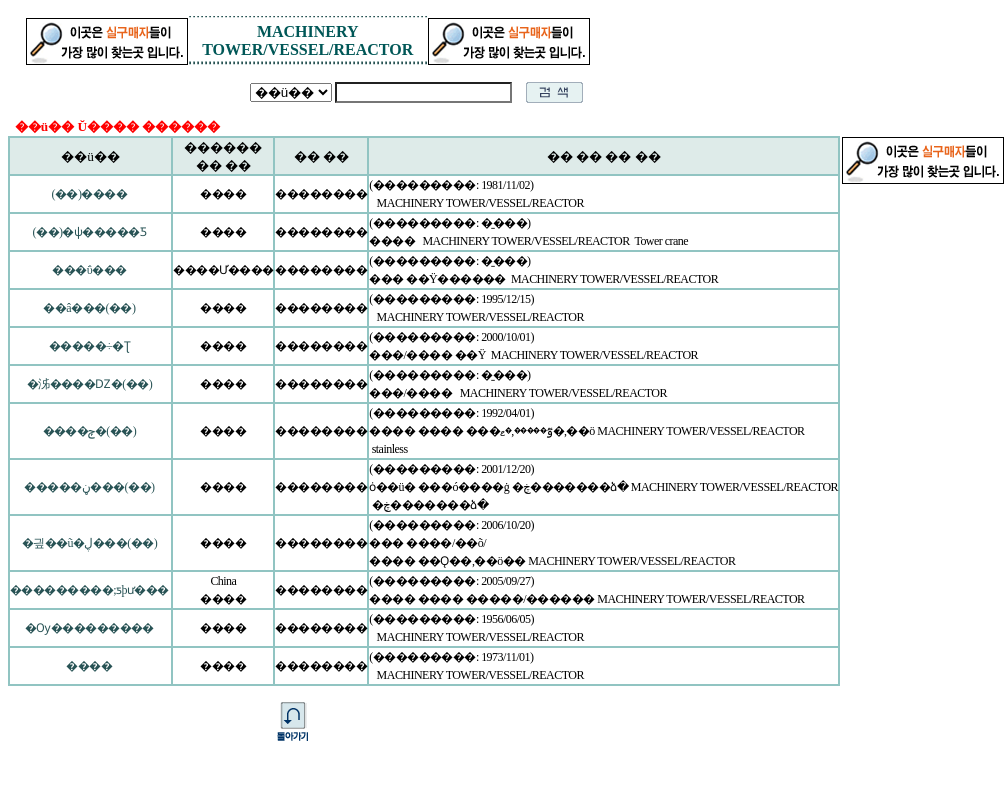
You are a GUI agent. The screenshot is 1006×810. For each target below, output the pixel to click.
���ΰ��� (89, 270)
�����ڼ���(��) (89, 487)
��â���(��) (89, 308)
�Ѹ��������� (89, 628)
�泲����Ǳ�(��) (90, 384)
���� (89, 666)
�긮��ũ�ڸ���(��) (90, 543)
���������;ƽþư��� (89, 590)
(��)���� (90, 194)
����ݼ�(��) (90, 431)
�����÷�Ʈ (89, 346)
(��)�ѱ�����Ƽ (90, 232)
